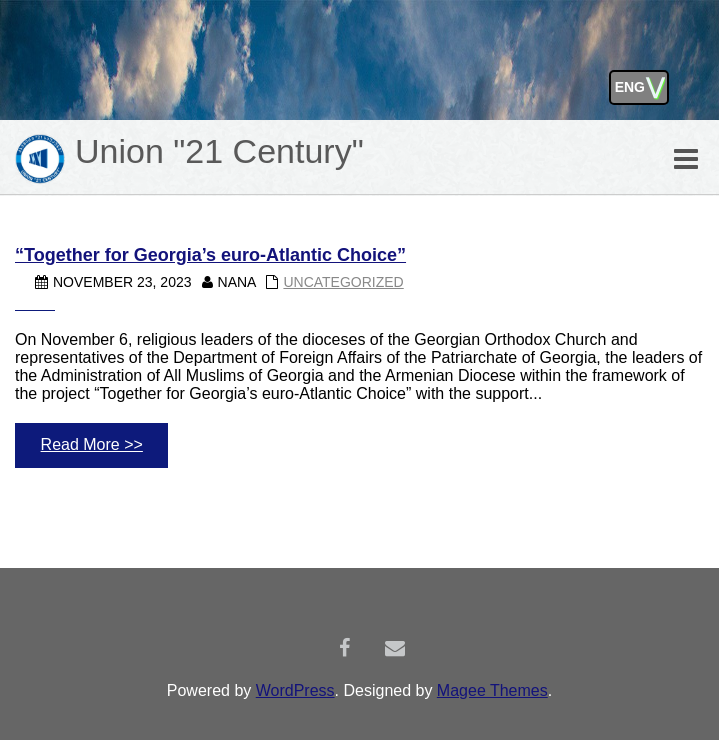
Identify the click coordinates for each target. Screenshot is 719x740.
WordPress (295, 690)
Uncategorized (343, 282)
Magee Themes (492, 690)
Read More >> (92, 444)
